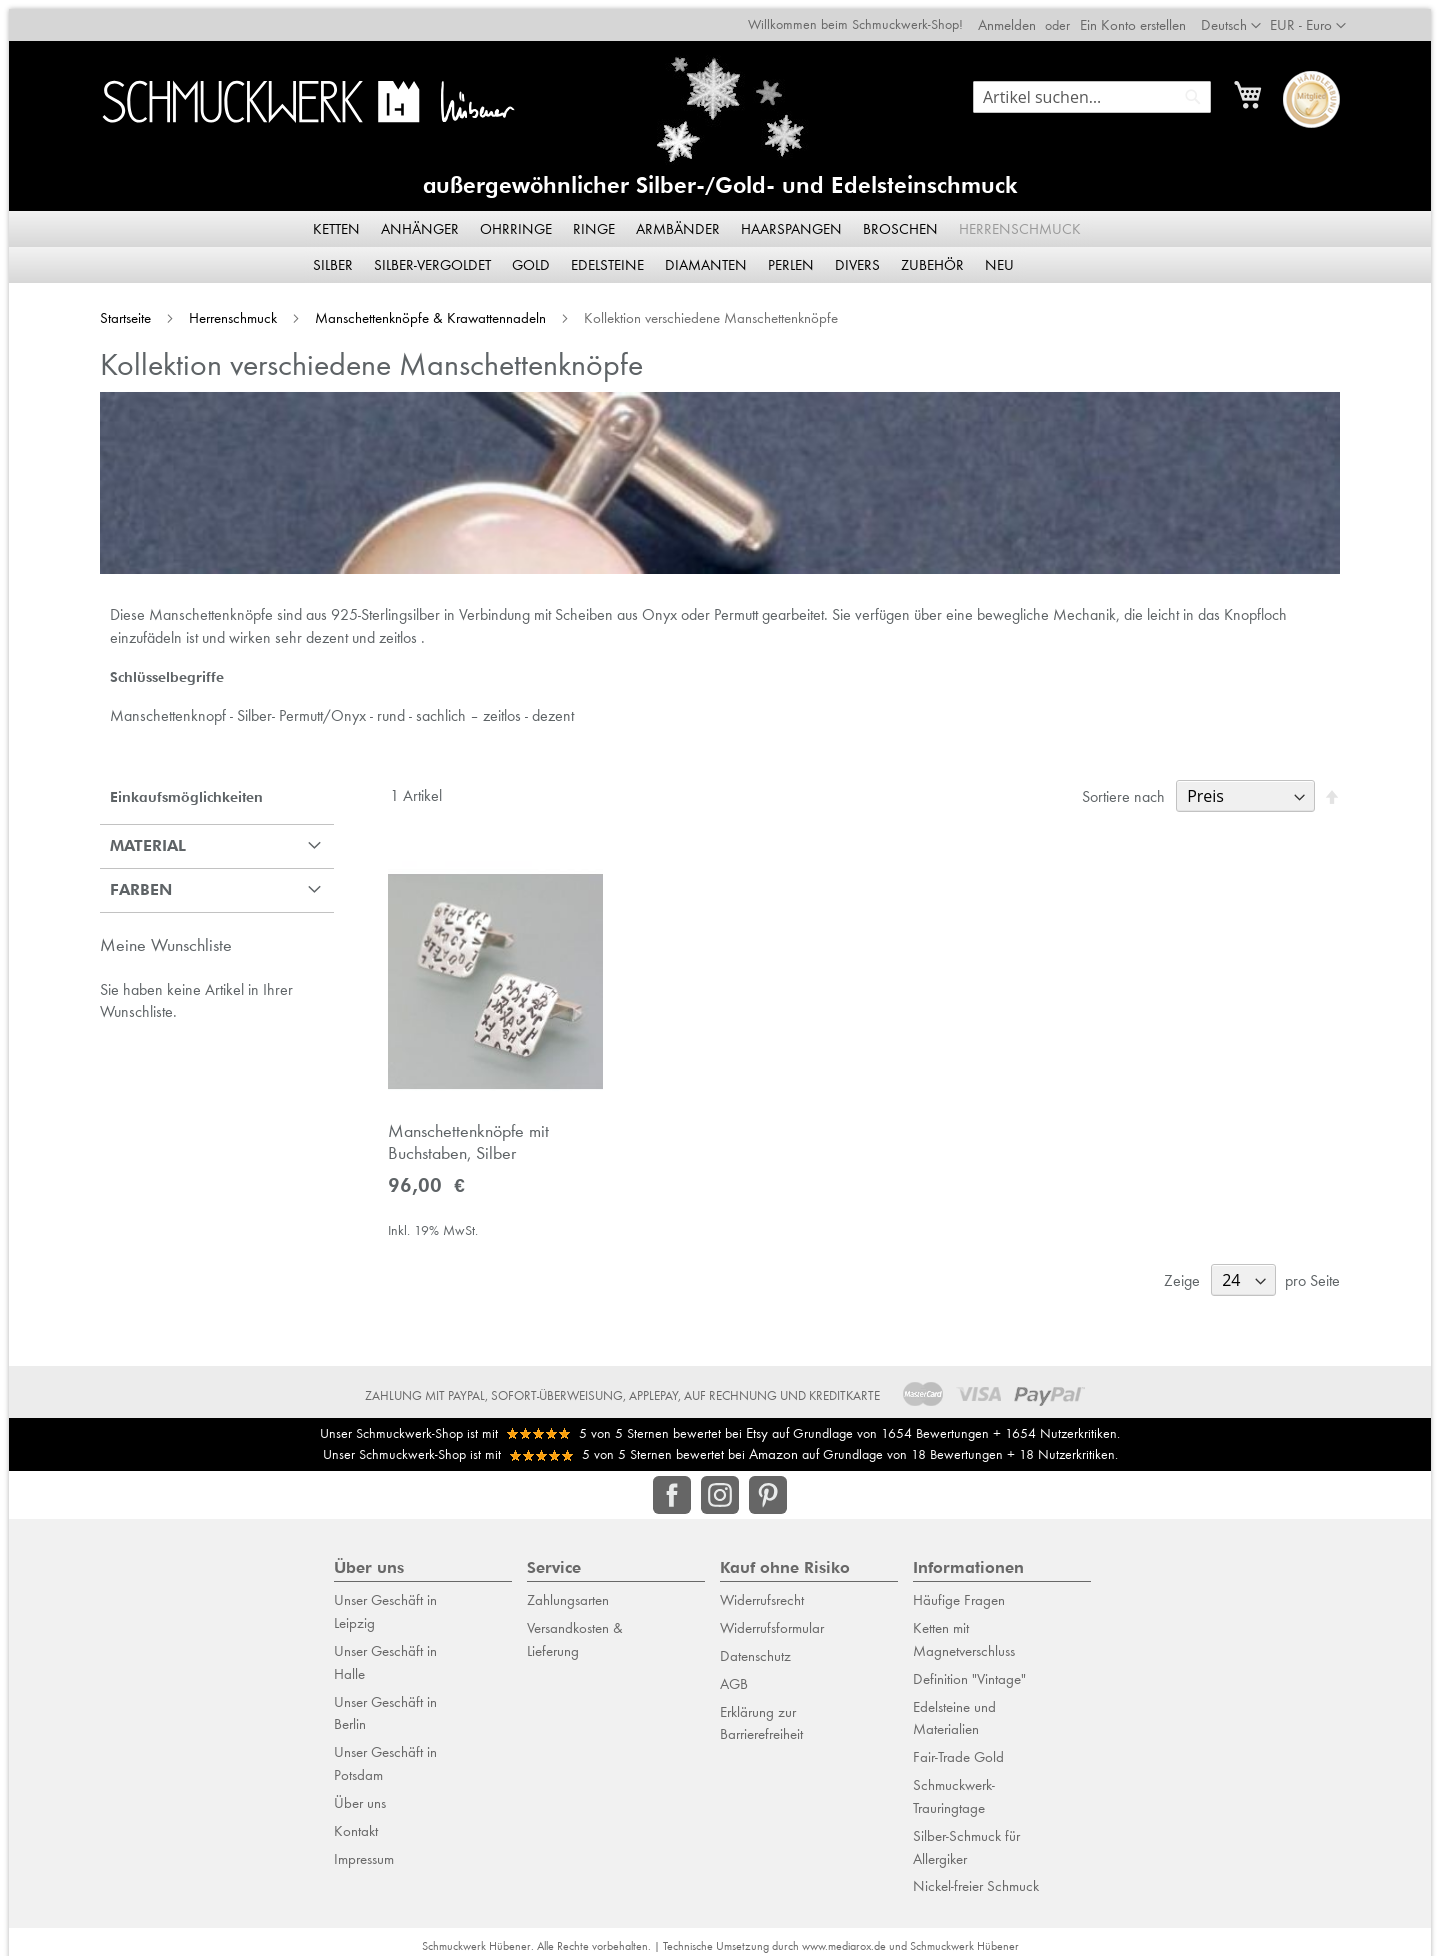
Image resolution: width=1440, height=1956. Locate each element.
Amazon (773, 1445)
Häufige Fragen (959, 1591)
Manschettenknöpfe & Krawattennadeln (432, 309)
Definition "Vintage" (969, 1670)
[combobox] (1092, 88)
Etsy (757, 1424)
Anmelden (1007, 16)
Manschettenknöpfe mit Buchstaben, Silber (468, 1133)
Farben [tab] (141, 880)
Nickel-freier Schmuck (976, 1877)
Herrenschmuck (235, 309)
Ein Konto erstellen (1133, 16)
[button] (1308, 17)
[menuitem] (338, 220)
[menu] (720, 238)
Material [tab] (148, 836)
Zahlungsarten (568, 1591)
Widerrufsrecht (762, 1591)
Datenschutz (755, 1647)
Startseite (127, 309)
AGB (734, 1675)
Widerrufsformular (772, 1619)
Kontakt (356, 1822)
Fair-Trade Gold (958, 1748)
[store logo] (310, 92)
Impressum (364, 1850)
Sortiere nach (1123, 787)
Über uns (360, 1794)
